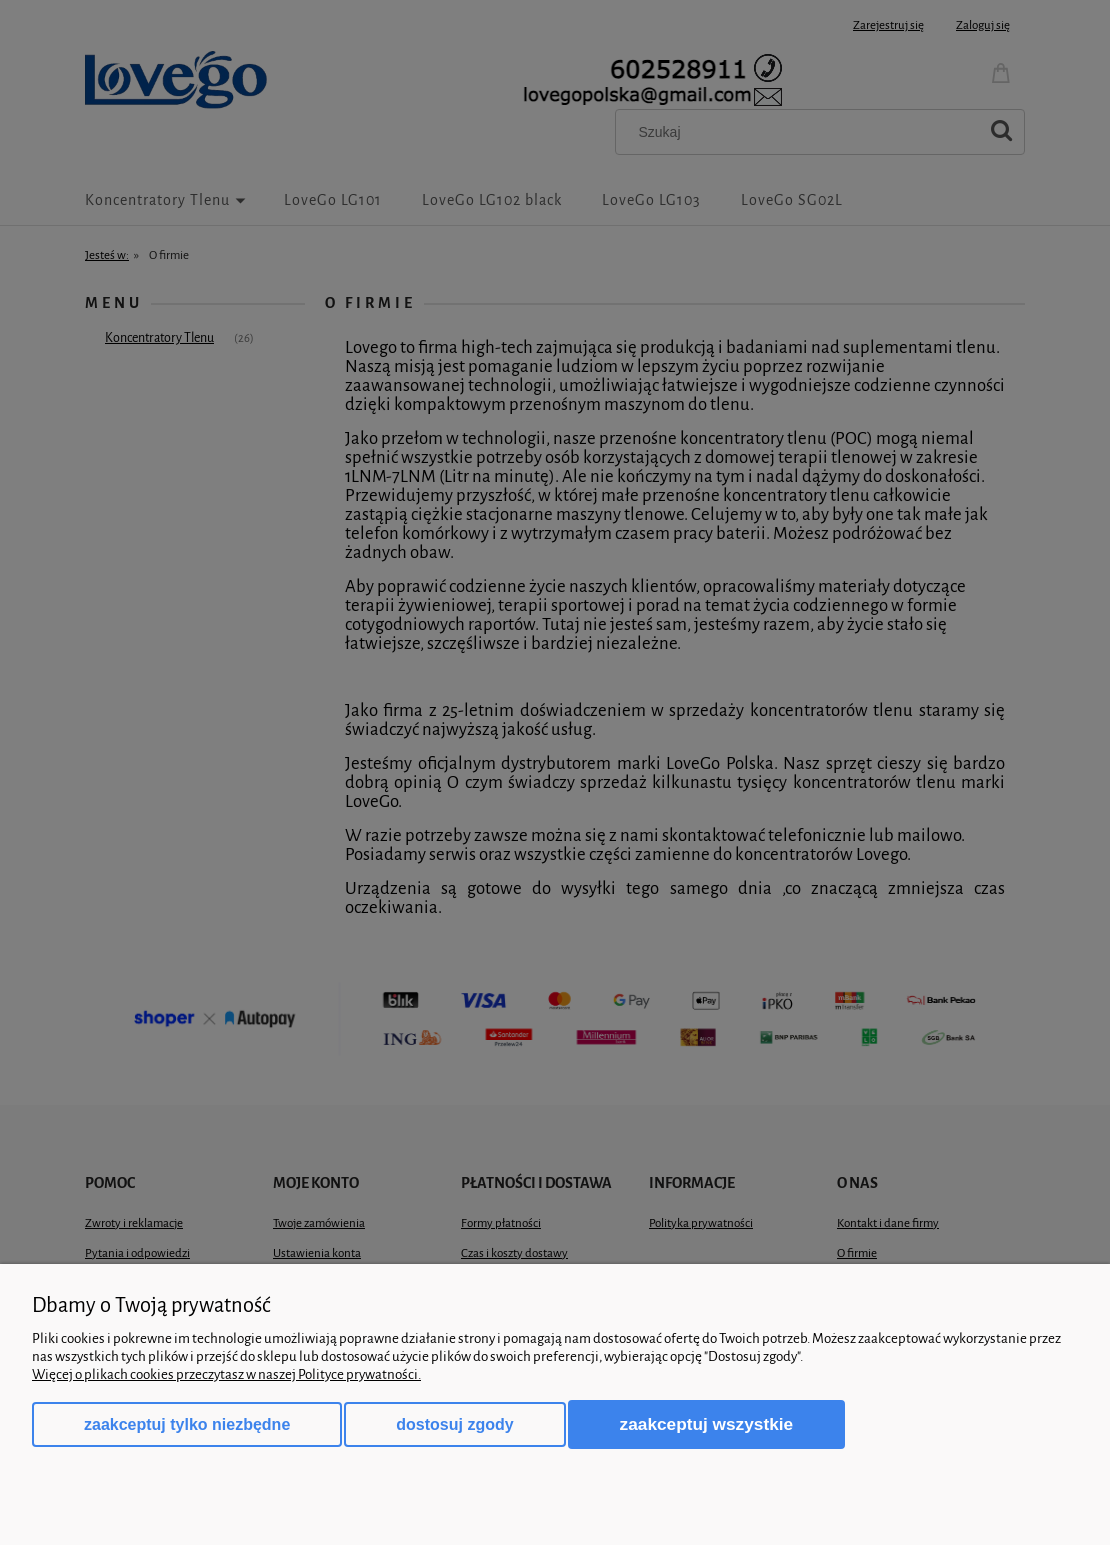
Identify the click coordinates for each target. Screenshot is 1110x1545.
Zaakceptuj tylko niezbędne (187, 1424)
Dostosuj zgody (454, 1424)
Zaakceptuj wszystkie (707, 1424)
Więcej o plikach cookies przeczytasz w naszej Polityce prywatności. (226, 1374)
